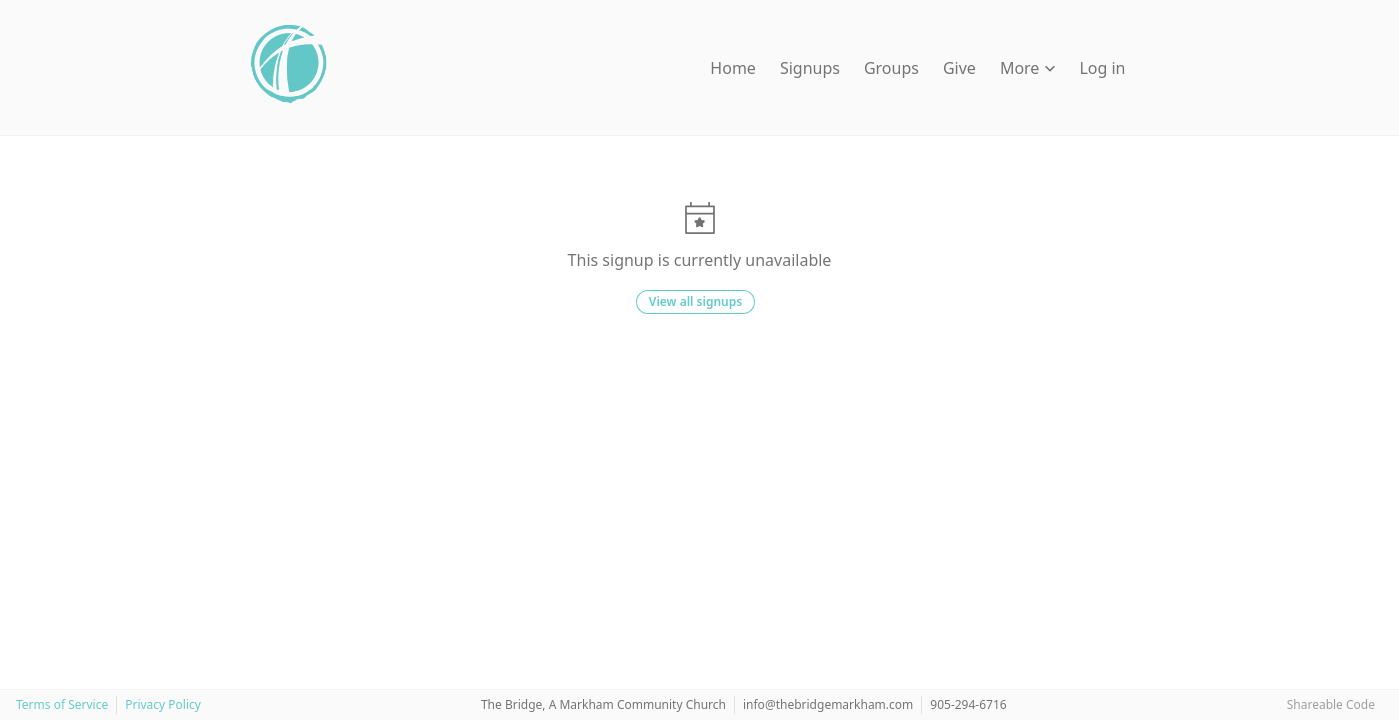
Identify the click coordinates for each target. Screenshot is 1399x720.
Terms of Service (62, 704)
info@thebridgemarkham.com (828, 704)
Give (959, 68)
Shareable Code (1331, 704)
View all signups (695, 301)
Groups (891, 68)
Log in (1102, 68)
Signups (810, 68)
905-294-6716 (968, 704)
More (1028, 68)
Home (733, 68)
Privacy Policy (163, 704)
